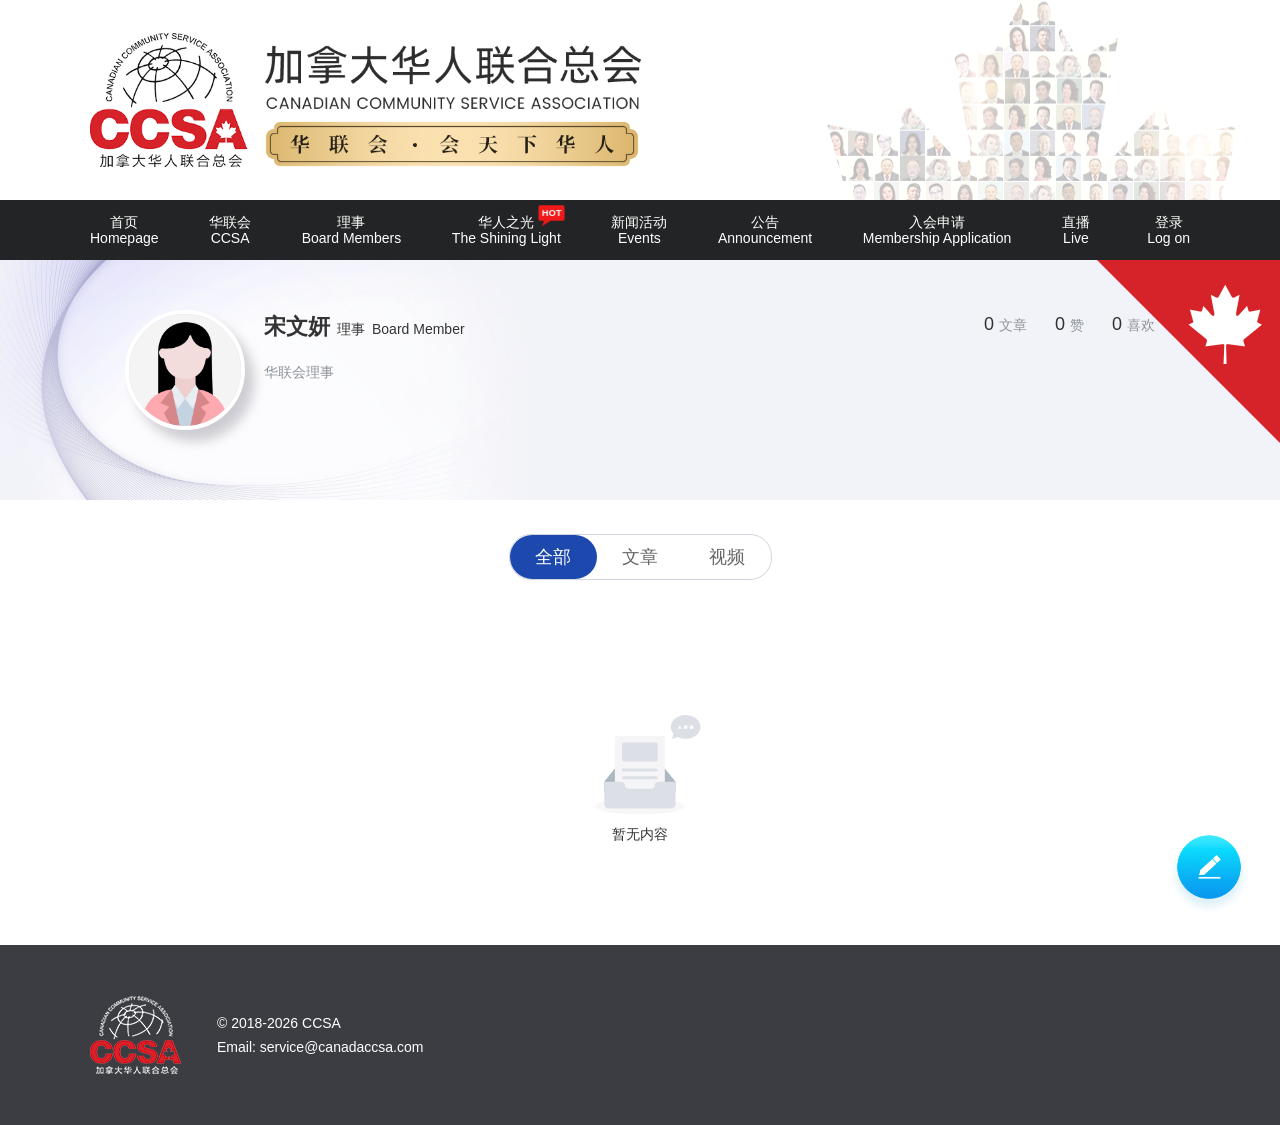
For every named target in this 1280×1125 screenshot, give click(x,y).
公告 (765, 230)
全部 (553, 557)
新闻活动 (639, 230)
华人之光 (506, 225)
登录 (1168, 230)
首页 (124, 230)
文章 (640, 557)
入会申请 (937, 230)
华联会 (230, 230)
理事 (352, 230)
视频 (727, 557)
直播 (1076, 230)
